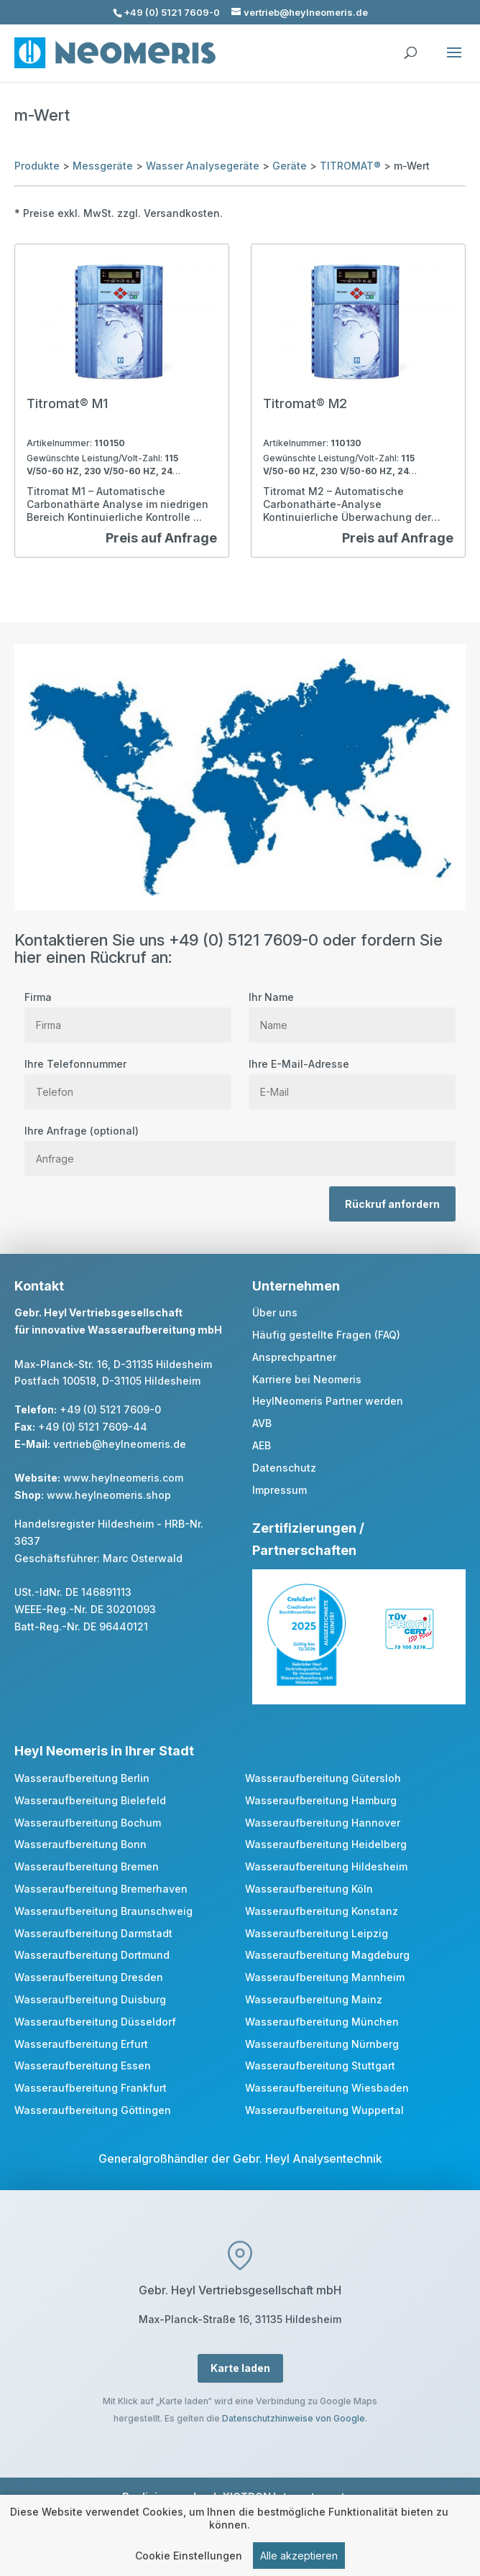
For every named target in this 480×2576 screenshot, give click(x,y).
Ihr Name (352, 1011)
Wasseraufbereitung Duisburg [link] (90, 1999)
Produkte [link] (37, 166)
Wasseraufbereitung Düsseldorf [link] (95, 2022)
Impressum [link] (279, 1490)
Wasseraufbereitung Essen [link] (82, 2065)
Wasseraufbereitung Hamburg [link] (321, 1800)
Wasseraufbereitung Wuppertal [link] (324, 2110)
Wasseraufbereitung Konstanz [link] (321, 1911)
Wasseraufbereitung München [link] (322, 2022)
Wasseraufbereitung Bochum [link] (87, 1822)
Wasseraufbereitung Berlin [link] (81, 1778)
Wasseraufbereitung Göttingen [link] (92, 2110)
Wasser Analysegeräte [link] (202, 166)
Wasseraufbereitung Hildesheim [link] (326, 1866)
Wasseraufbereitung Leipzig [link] (316, 1933)
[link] (121, 401)
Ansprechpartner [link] (294, 1357)
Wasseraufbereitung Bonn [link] (80, 1844)
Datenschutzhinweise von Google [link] (293, 2418)
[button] (454, 62)
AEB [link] (261, 1445)
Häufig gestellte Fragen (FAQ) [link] (326, 1335)
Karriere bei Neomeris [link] (306, 1379)
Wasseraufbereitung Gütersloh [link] (323, 1778)
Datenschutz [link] (284, 1468)
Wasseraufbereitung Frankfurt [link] (90, 2088)
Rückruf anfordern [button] (392, 1204)
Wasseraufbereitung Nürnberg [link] (322, 2044)
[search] (410, 46)
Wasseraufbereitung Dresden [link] (88, 1977)
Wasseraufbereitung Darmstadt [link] (93, 1933)
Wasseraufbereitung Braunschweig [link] (103, 1911)
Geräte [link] (289, 166)
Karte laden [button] (240, 2368)
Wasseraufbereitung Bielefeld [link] (90, 1800)
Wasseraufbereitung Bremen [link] (86, 1866)
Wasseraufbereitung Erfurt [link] (81, 2044)
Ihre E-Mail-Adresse (352, 1078)
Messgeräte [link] (103, 166)
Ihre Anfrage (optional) (240, 1145)
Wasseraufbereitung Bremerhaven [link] (101, 1889)
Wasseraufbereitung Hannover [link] (322, 1822)
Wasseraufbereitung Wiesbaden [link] (327, 2088)
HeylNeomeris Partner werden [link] (327, 1401)
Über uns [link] (274, 1312)
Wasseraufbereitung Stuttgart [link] (320, 2065)
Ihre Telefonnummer (127, 1078)
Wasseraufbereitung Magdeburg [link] (327, 1955)
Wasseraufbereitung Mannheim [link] (325, 1977)
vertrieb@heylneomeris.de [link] (119, 1444)
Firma (127, 1011)
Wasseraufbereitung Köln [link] (309, 1889)
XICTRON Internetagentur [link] (288, 2496)
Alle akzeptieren (299, 2558)
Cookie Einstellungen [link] (188, 2558)
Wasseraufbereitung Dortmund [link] (92, 1955)
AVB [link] (262, 1423)
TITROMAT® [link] (350, 166)
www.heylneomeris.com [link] (123, 1478)
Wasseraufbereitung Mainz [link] (313, 1999)
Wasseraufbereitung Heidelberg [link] (326, 1844)
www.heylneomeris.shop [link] (109, 1495)
